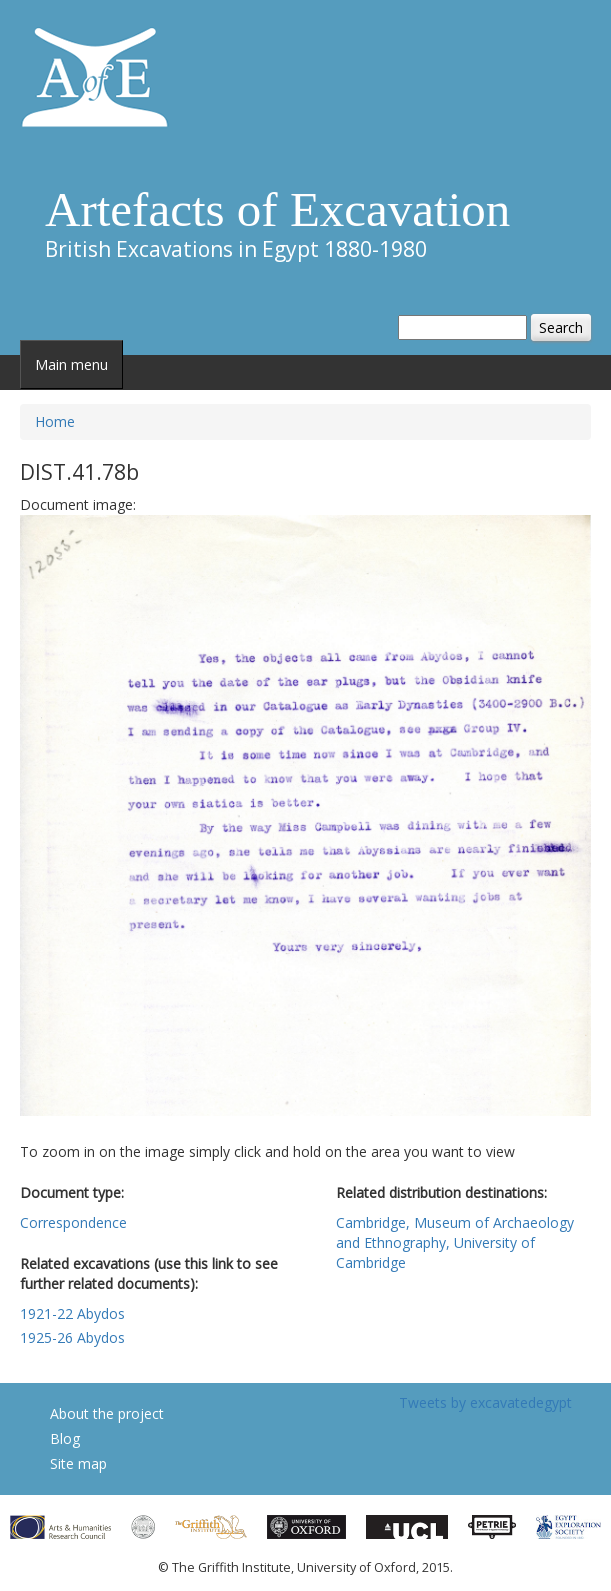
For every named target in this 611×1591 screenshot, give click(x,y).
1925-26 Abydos (72, 1337)
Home (55, 421)
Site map (78, 1463)
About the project (107, 1413)
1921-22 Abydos (72, 1313)
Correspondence (73, 1222)
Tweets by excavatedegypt (485, 1402)
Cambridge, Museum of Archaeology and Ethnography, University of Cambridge (455, 1242)
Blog (65, 1438)
